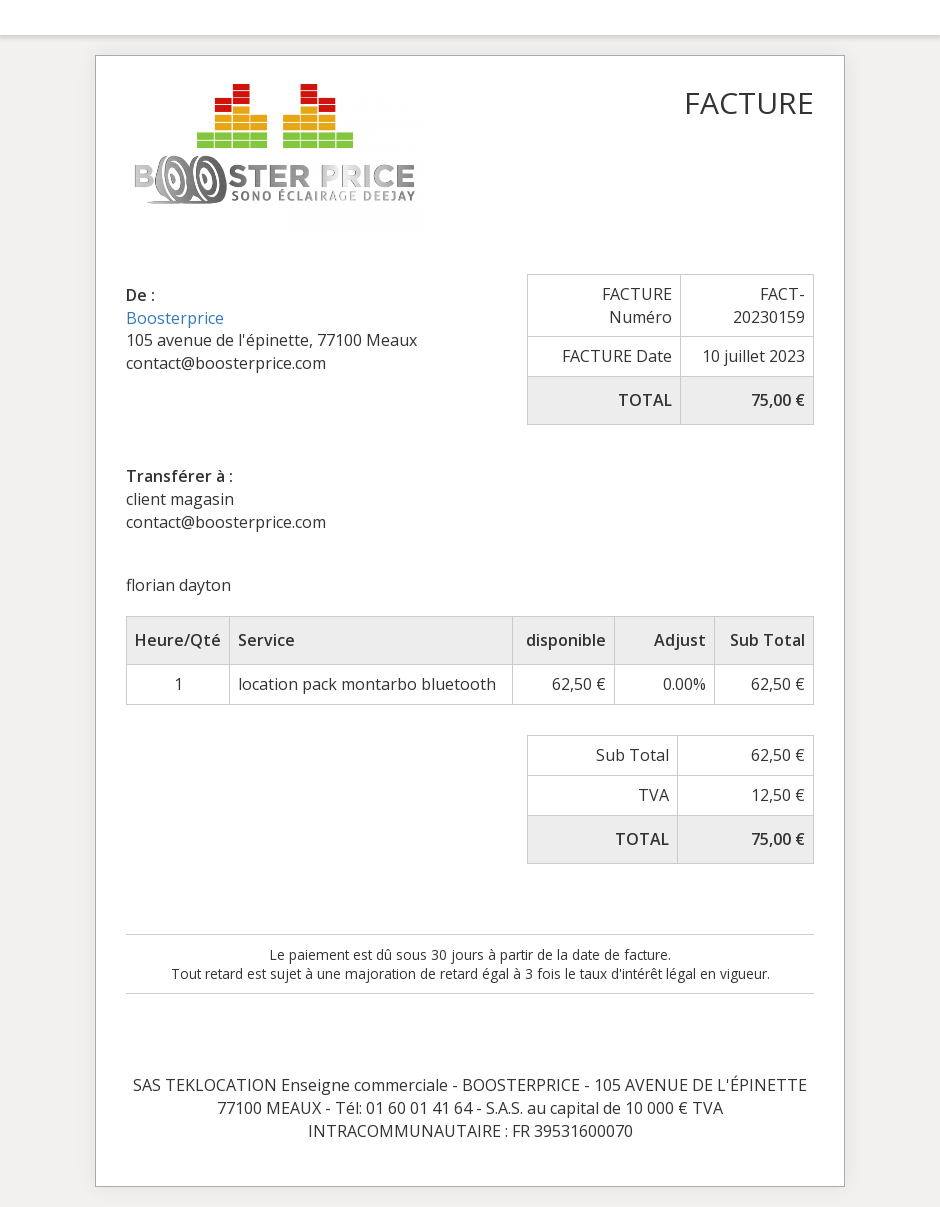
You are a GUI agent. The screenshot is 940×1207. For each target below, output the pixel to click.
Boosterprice (175, 318)
